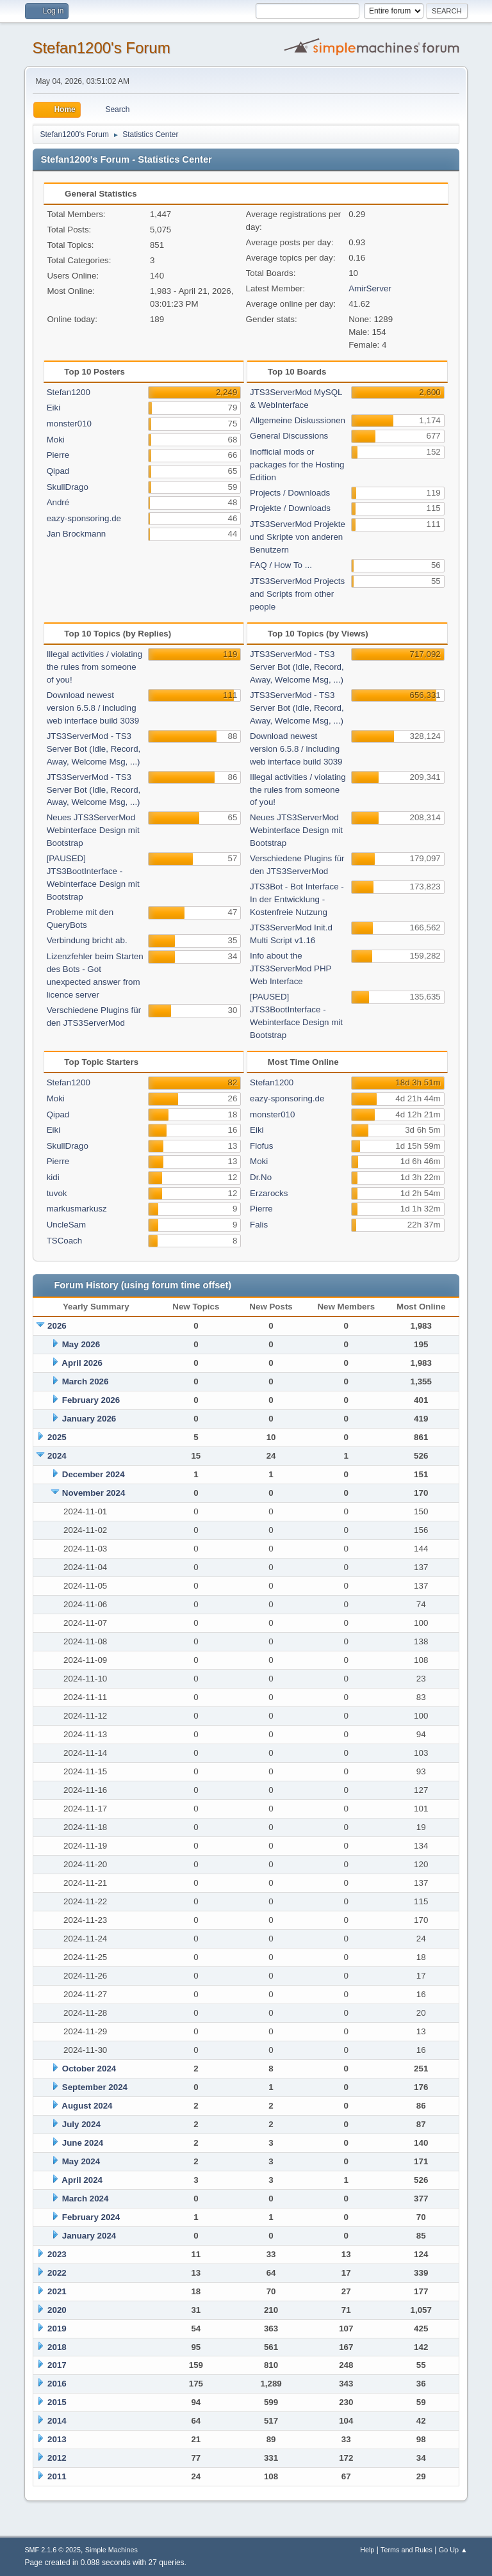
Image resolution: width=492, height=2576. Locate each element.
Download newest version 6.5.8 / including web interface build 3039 (93, 707)
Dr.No (261, 1177)
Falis (259, 1224)
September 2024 (94, 2087)
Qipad (58, 471)
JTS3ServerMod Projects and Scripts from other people (297, 594)
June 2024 (82, 2143)
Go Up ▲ (453, 2550)
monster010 (69, 423)
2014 (57, 2421)
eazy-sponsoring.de (84, 518)
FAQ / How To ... (281, 565)
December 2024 (93, 1474)
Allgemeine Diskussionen (297, 420)
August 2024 (87, 2105)
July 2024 (81, 2124)
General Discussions (289, 436)
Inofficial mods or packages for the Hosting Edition (297, 464)
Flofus (261, 1146)
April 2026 (82, 1363)
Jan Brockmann (76, 534)
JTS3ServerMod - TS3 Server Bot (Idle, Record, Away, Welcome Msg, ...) (94, 748)
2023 (57, 2254)
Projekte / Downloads (290, 508)
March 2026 (85, 1381)
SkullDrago (67, 487)
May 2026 (81, 1344)
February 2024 (91, 2217)
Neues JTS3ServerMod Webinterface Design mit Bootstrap (93, 830)
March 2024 (85, 2198)
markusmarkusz (77, 1208)
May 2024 (81, 2161)
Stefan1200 (68, 392)
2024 (57, 1456)
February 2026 (91, 1400)
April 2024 (82, 2180)
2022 (57, 2273)
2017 (57, 2365)
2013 (57, 2439)
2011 (57, 2476)
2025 (57, 1437)
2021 (57, 2291)
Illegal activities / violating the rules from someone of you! (95, 667)
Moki (56, 439)
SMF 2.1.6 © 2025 (52, 2550)
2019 (57, 2328)
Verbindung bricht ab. (87, 940)
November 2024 (94, 1493)
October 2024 (89, 2068)
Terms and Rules (406, 2550)
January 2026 (89, 1418)
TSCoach (65, 1240)
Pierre (58, 455)
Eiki (53, 407)
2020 (57, 2310)
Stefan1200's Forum (101, 47)
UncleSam (66, 1224)
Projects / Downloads (290, 493)
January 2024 (89, 2235)
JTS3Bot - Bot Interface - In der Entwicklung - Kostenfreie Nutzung (297, 899)
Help (367, 2550)
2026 (57, 1326)
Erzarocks (269, 1193)
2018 (57, 2347)
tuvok (57, 1193)
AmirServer (369, 288)
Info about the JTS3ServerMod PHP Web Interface (290, 968)
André (58, 502)
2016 (57, 2383)
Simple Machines (111, 2550)
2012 (57, 2458)
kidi (53, 1177)
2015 (57, 2402)
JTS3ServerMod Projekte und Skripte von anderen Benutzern (297, 537)
